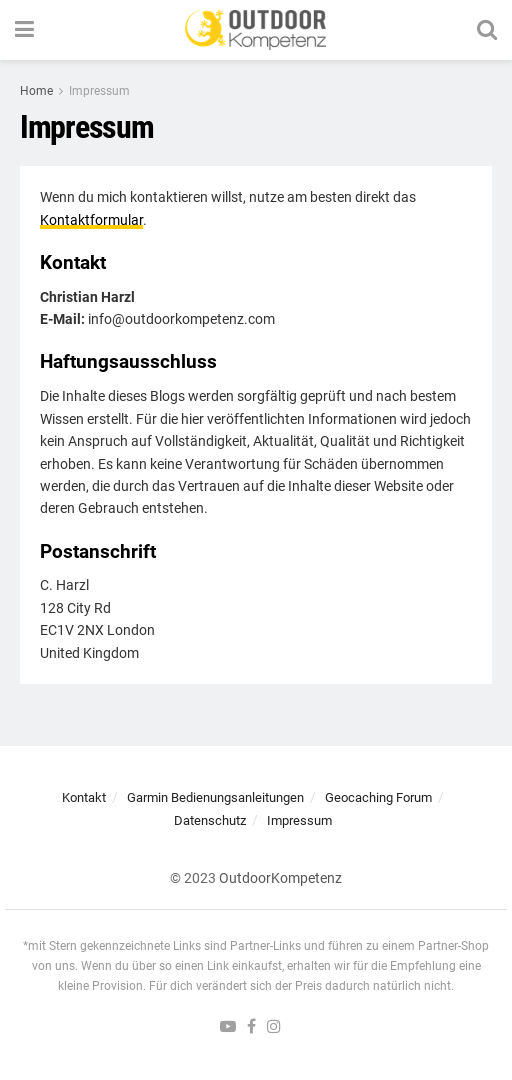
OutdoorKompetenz (280, 878)
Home (36, 91)
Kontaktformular (91, 220)
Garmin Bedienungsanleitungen (215, 797)
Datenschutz (210, 820)
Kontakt (84, 797)
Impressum (99, 91)
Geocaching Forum (378, 797)
